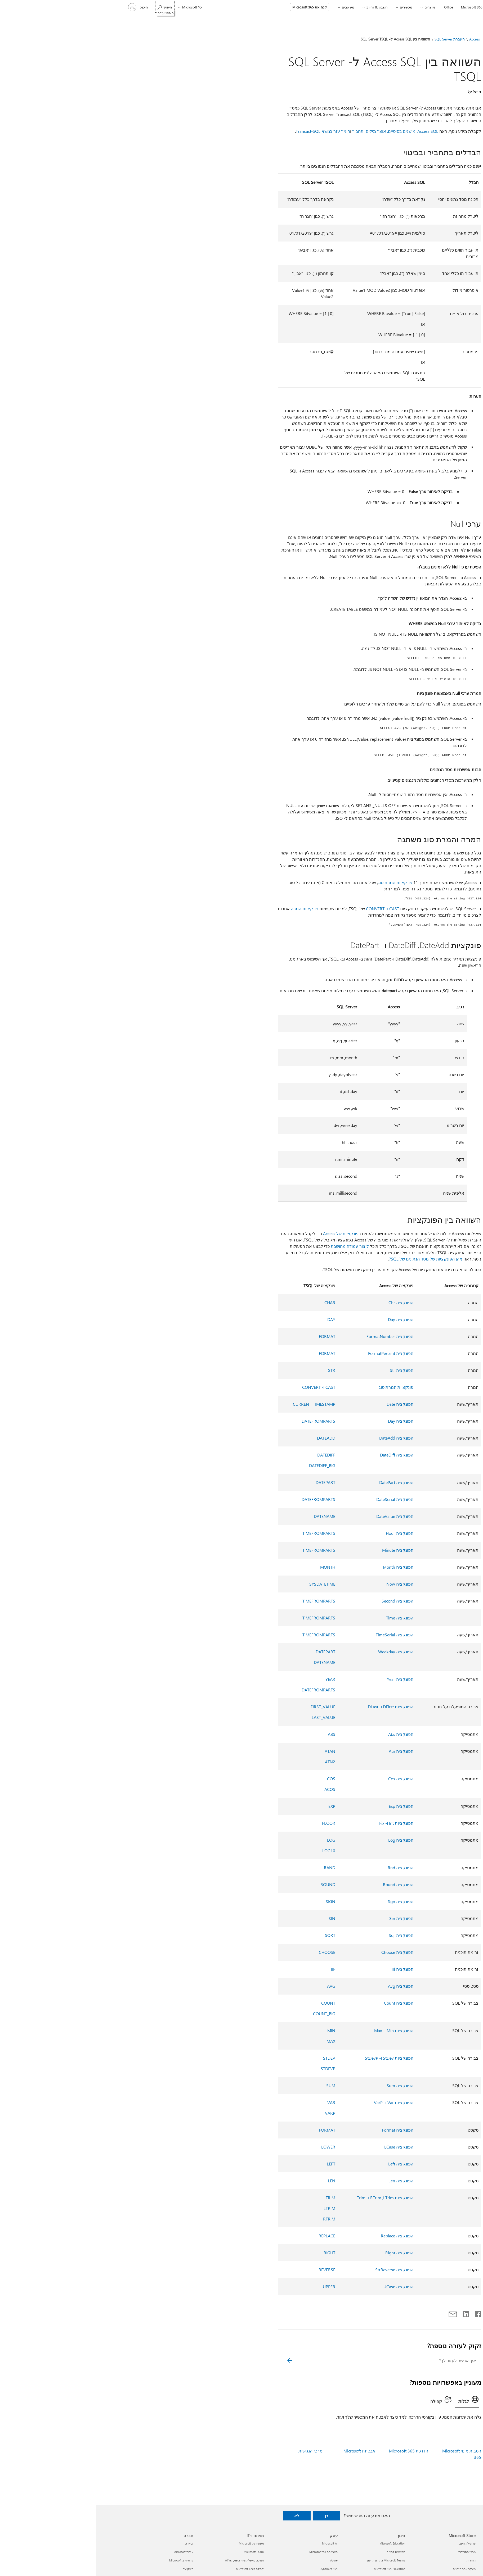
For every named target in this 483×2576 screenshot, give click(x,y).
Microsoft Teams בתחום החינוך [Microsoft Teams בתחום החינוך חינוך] (289, 2560)
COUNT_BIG (228, 2013)
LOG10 (232, 1850)
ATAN (234, 1751)
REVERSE (230, 2269)
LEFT (235, 2164)
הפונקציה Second (301, 1601)
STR (235, 1370)
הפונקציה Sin (305, 1918)
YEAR (234, 1679)
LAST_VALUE (227, 1717)
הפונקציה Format (301, 2130)
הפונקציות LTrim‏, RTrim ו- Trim (289, 2197)
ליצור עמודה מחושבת (254, 1246)
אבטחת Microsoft (263, 2451)
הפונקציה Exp (305, 1806)
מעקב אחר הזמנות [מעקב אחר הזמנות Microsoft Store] (368, 2569)
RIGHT (233, 2252)
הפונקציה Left (304, 2164)
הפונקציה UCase (302, 2286)
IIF (237, 1969)
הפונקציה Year (304, 1679)
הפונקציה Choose (301, 1952)
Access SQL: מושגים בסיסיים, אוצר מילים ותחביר (299, 131)
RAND (233, 1867)
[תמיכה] (399, 7)
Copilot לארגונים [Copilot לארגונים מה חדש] (443, 2543)
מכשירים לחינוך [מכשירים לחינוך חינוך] (300, 2552)
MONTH (231, 1567)
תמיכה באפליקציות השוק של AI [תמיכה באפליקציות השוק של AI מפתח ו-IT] (148, 2560)
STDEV (233, 2058)
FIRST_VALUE (226, 1706)
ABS (235, 1734)
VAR (235, 2102)
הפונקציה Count (302, 2003)
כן (230, 2515)
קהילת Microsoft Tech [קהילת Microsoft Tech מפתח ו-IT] (154, 2569)
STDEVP (232, 2068)
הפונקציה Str (305, 1370)
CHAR (233, 1302)
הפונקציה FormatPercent (294, 1353)
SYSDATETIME (226, 1584)
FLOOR (232, 1823)
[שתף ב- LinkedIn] (372, 2313)
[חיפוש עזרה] (68, 7)
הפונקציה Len (304, 2180)
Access (378, 39)
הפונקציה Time (303, 1618)
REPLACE (230, 2235)
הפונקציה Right (303, 2252)
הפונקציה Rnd (304, 1867)
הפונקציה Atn (305, 1751)
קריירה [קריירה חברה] (93, 2543)
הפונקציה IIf (306, 1969)
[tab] (371, 2400)
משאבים (252, 7)
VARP (234, 2113)
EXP (235, 1806)
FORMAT (231, 1336)
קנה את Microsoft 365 (213, 7)
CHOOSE (231, 1952)
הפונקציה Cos (304, 1778)
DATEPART (229, 1482)
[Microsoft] (435, 7)
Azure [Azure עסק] (237, 2560)
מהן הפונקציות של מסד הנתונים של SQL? (329, 1259)
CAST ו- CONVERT (286, 908)
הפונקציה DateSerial (298, 1499)
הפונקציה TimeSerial (298, 1634)
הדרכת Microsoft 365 (312, 2451)
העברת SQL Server (353, 39)
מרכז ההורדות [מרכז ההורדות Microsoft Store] (370, 2552)
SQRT (234, 1935)
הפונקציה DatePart (300, 1482)
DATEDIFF (230, 1455)
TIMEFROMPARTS (222, 1533)
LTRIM (233, 2208)
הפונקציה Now (303, 1584)
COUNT (232, 2003)
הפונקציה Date (303, 1404)
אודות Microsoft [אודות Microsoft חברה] (87, 2552)
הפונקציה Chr (304, 1302)
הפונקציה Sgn (304, 1901)
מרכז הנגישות (214, 2451)
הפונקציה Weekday (299, 1651)
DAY (235, 1319)
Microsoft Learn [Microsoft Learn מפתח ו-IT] (157, 2552)
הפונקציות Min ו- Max (297, 2030)
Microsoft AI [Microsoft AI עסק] (233, 2543)
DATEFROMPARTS (222, 1421)
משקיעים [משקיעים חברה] (91, 2569)
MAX (234, 2041)
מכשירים (310, 7)
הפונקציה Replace (301, 2235)
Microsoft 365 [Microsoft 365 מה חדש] (444, 2560)
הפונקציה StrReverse (298, 2269)
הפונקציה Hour (303, 1533)
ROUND (231, 1884)
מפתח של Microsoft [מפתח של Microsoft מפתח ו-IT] (155, 2543)
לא (200, 2515)
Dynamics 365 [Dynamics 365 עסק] (232, 2569)
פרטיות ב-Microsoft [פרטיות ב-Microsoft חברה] (85, 2560)
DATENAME (228, 1516)
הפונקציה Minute (301, 1550)
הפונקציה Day (304, 1319)
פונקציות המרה (208, 908)
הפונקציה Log (304, 1840)
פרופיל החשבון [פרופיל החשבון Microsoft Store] (370, 2543)
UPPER (233, 2286)
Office (352, 7)
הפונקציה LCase (302, 2147)
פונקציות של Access (244, 1233)
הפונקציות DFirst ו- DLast (294, 1706)
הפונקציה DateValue (298, 1516)
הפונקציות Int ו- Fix (300, 1823)
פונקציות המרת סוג (299, 882)
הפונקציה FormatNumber (293, 1336)
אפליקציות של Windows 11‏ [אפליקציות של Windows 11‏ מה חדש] (436, 2569)
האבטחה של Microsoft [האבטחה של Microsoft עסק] (227, 2552)
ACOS (233, 1789)
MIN (235, 2030)
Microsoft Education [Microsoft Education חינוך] (296, 2543)
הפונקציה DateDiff (300, 1455)
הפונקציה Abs (304, 1734)
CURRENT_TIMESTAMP (218, 1404)
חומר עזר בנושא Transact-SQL (227, 131)
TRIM (234, 2197)
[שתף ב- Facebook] (381, 2313)
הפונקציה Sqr (305, 1935)
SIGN (234, 1901)
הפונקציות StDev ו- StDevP (293, 2058)
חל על (376, 91)
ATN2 (234, 1761)
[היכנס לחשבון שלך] (42, 7)
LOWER (232, 2147)
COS (235, 1778)
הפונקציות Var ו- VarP (297, 2102)
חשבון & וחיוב (281, 7)
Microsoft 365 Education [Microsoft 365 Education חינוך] (293, 2569)
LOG (235, 1840)
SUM (234, 2085)
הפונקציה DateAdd (300, 1438)
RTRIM (233, 2219)
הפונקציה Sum (303, 2085)
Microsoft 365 (375, 7)
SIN (235, 1918)
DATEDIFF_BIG (226, 1465)
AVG (235, 1986)
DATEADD (230, 1438)
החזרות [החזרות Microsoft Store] (374, 2560)
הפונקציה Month (302, 1567)
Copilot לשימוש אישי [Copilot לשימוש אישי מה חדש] (440, 2552)
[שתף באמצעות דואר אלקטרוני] (359, 2313)
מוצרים (333, 7)
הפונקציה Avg (304, 1986)
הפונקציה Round (302, 1884)
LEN (235, 2180)
